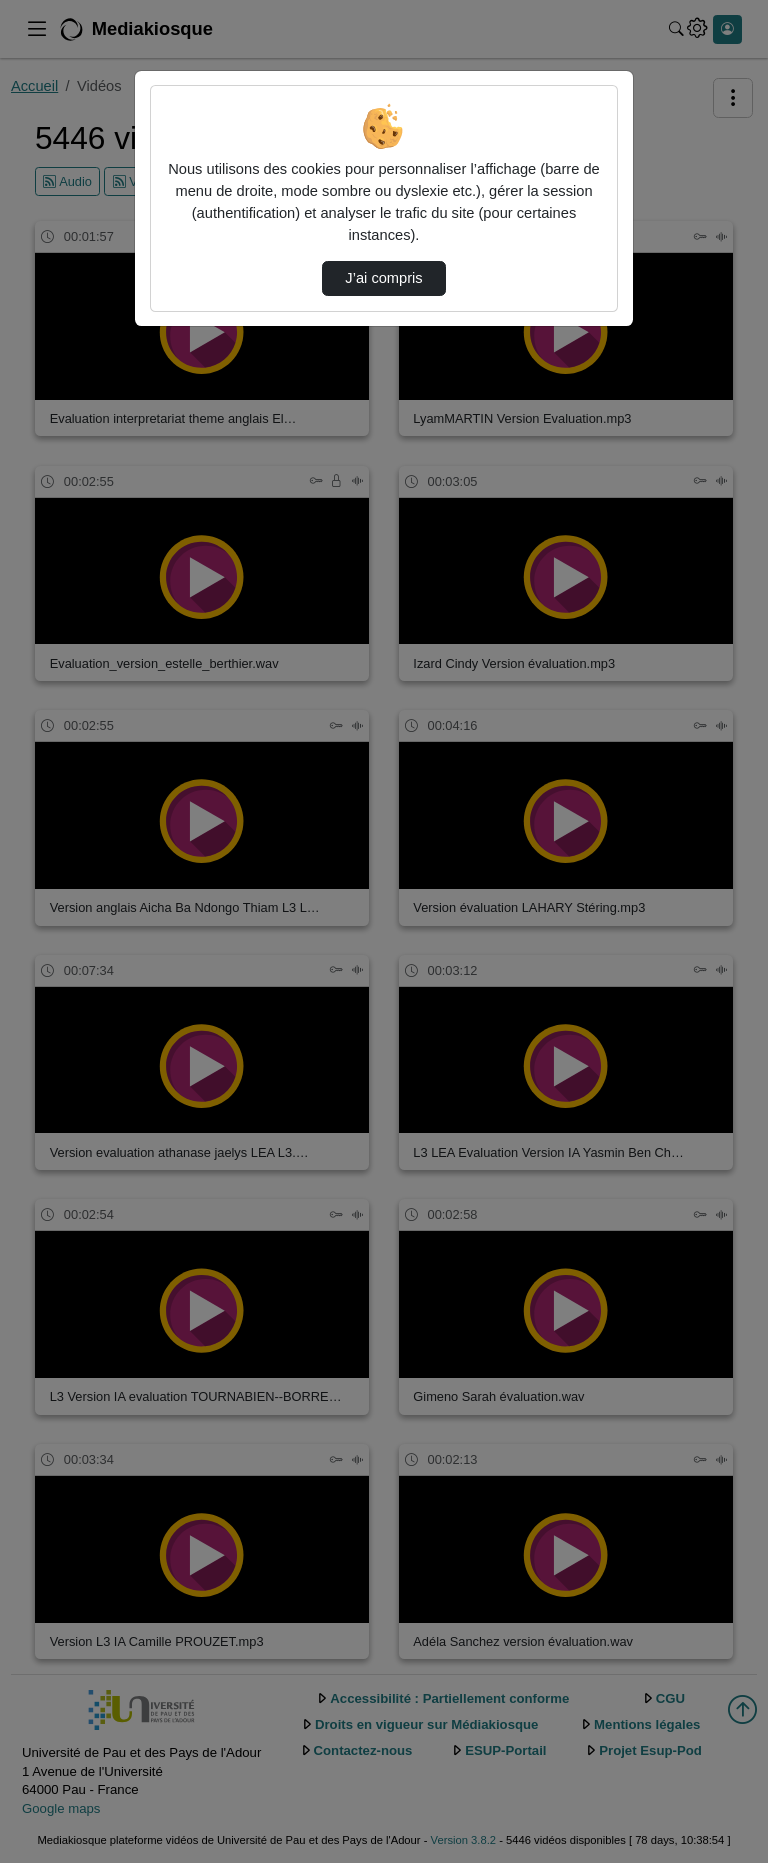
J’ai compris (383, 278)
